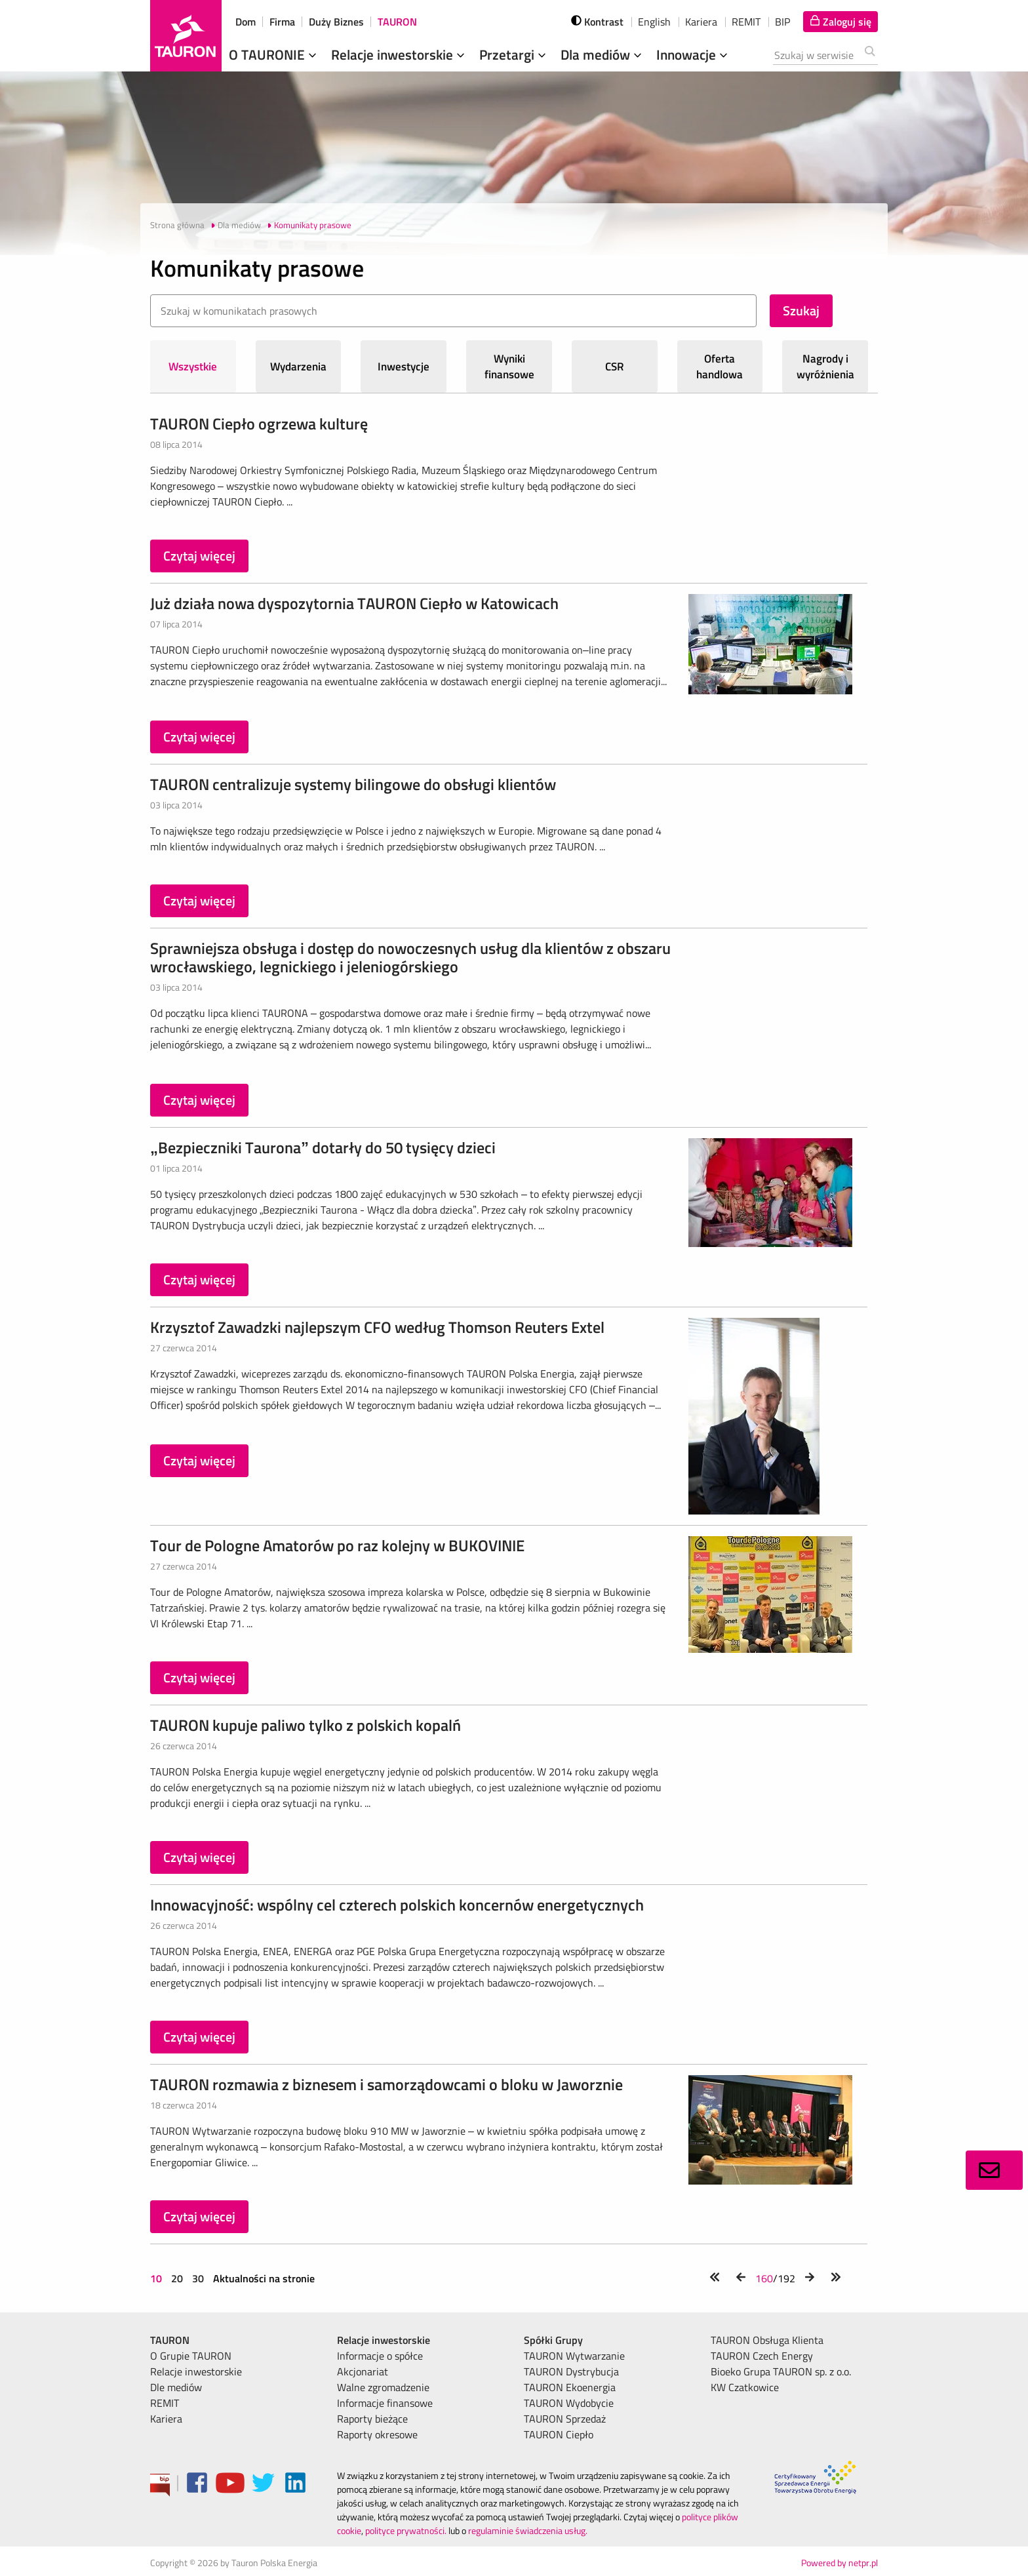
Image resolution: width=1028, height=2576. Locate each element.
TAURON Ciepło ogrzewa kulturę (259, 423)
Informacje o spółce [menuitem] (380, 2356)
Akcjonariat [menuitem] (362, 2371)
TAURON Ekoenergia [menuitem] (570, 2387)
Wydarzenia (298, 366)
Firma (282, 22)
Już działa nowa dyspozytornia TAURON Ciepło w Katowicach (354, 603)
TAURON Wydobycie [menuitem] (569, 2403)
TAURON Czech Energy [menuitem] (762, 2356)
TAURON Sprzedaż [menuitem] (565, 2419)
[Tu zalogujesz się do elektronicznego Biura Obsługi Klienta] (840, 21)
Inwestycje (403, 366)
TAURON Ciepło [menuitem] (558, 2434)
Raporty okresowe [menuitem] (377, 2434)
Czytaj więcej (199, 555)
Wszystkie (192, 366)
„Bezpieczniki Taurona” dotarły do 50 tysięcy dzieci (323, 1147)
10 (157, 2278)
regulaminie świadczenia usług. (527, 2530)
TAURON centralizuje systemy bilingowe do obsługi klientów (353, 784)
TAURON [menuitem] (169, 2340)
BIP (782, 22)
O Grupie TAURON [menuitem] (190, 2356)
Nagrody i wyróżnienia (825, 366)
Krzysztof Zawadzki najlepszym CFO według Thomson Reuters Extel (377, 1327)
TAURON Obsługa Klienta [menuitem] (767, 2340)
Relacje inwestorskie (399, 54)
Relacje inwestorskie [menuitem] (196, 2371)
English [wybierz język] (654, 22)
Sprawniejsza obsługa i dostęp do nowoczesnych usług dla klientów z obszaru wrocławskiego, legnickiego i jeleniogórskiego (410, 957)
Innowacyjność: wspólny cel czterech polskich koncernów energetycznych (397, 1904)
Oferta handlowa (719, 366)
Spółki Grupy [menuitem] (553, 2340)
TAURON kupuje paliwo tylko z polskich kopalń (305, 1725)
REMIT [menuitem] (164, 2403)
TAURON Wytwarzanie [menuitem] (574, 2356)
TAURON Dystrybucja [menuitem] (571, 2371)
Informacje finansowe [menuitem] (385, 2403)
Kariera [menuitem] (166, 2419)
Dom (245, 22)
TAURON (397, 22)
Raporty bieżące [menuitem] (372, 2419)
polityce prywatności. (405, 2530)
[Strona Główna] (186, 35)
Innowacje (693, 54)
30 (198, 2278)
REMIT (746, 22)
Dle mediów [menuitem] (176, 2387)
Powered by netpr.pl (839, 2562)
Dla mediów (602, 54)
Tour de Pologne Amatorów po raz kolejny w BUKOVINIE (337, 1545)
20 (177, 2278)
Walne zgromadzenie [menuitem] (383, 2387)
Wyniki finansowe (509, 366)
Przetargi (514, 54)
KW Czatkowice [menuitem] (745, 2387)
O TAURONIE (274, 54)
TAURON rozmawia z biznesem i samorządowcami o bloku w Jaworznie (386, 2084)
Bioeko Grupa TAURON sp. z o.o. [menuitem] (781, 2371)
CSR (614, 366)
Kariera (701, 22)
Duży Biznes (336, 22)
